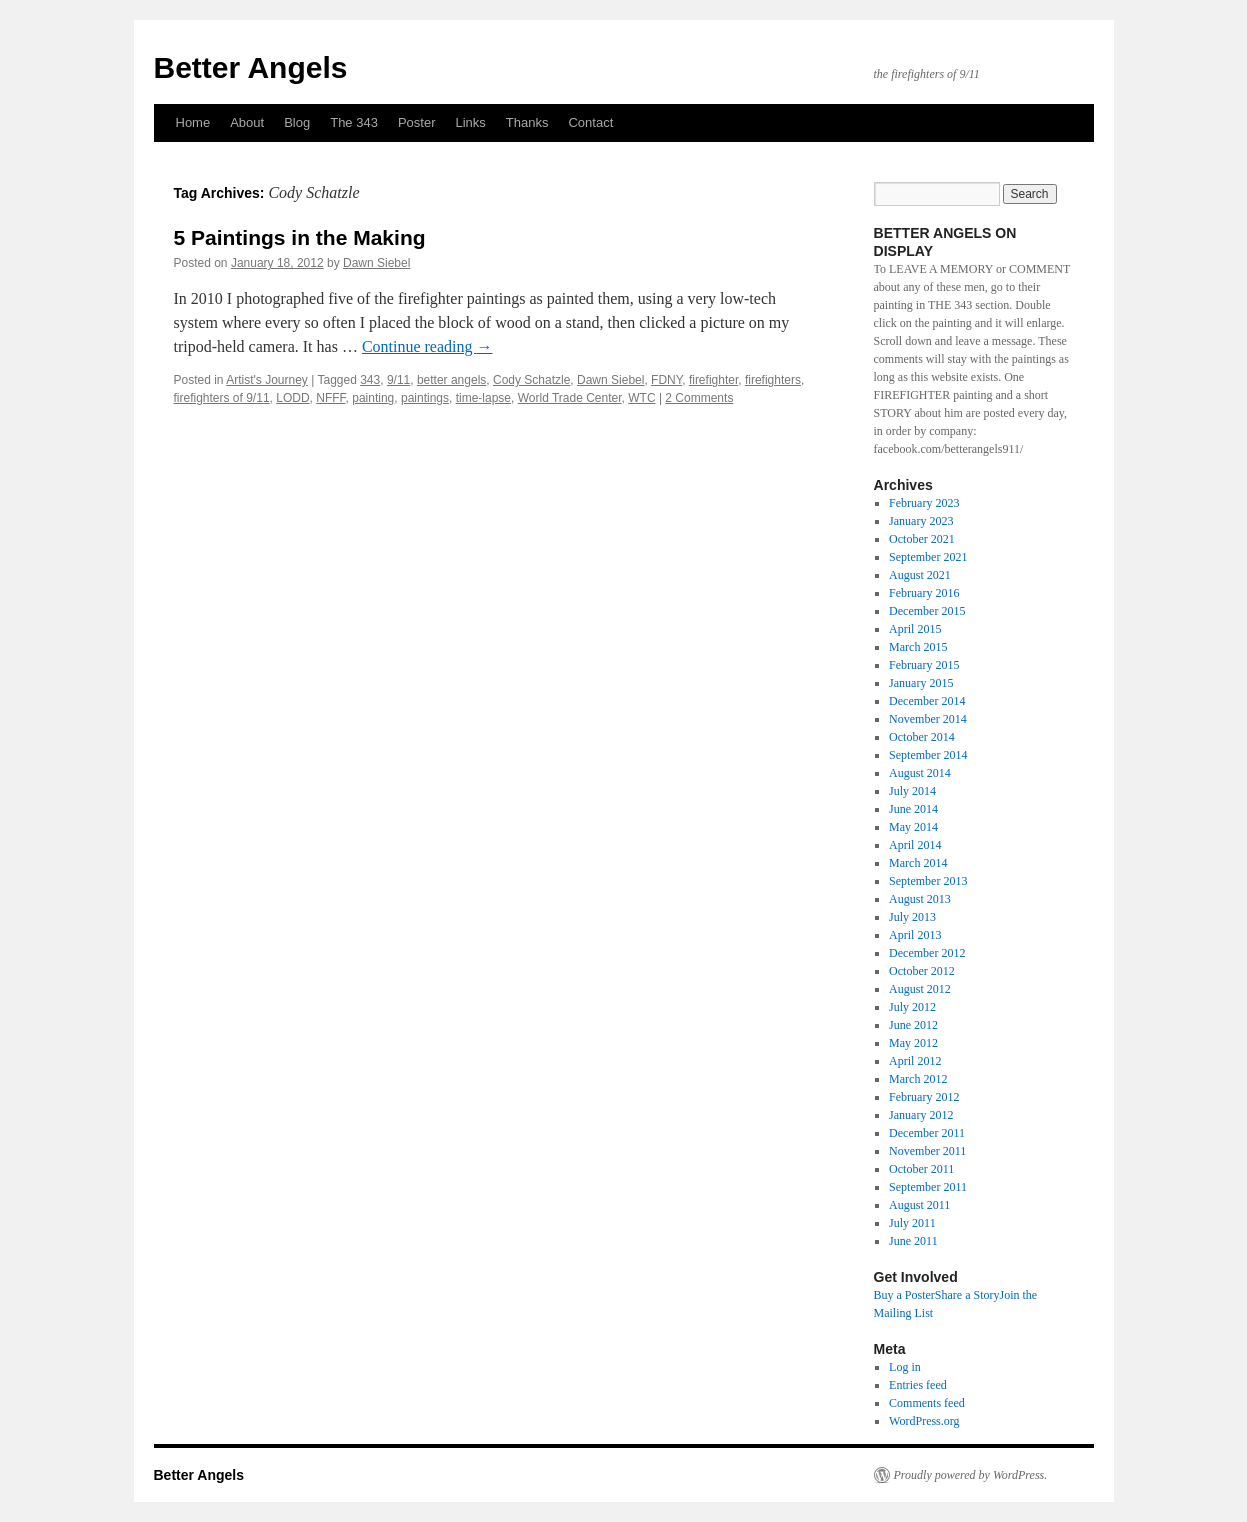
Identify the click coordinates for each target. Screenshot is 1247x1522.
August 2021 (920, 575)
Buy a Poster (904, 1295)
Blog (297, 122)
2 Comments (699, 398)
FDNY (666, 380)
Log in (905, 1367)
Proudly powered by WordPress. (971, 1475)
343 (370, 380)
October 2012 (922, 971)
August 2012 (920, 989)
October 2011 (921, 1169)
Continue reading (427, 346)
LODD (292, 398)
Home (193, 122)
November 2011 (927, 1151)
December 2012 (927, 953)
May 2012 (913, 1043)
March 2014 (918, 863)
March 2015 (918, 647)
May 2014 (913, 827)
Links (470, 122)
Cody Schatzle (531, 380)
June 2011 (913, 1241)
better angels (451, 380)
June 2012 (913, 1025)
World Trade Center (570, 398)
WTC (641, 398)
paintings (425, 398)
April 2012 (915, 1061)
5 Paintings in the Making (300, 237)
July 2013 (912, 917)
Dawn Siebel (376, 263)
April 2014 (915, 845)
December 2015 (927, 611)
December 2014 (927, 701)
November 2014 (928, 719)
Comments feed (927, 1403)
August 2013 (920, 899)
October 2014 (922, 737)
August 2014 (920, 773)
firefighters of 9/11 (222, 398)
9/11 (398, 380)
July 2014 (912, 791)
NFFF (330, 398)
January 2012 (921, 1115)
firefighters (773, 380)
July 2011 (912, 1223)
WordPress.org (924, 1421)
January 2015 (921, 683)
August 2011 (919, 1205)
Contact (590, 122)
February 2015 (924, 665)
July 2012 (912, 1007)
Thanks (527, 122)
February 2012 (924, 1097)
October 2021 (922, 539)
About (247, 122)
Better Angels (251, 67)
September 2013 (928, 881)
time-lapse (483, 398)
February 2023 (924, 503)
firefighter (713, 380)
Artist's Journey (267, 380)
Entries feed (918, 1385)
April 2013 (915, 935)
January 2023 (921, 521)
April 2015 (915, 629)
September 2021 (928, 557)
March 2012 (918, 1079)
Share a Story (967, 1295)
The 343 (354, 122)
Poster (417, 122)
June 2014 (913, 809)
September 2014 (928, 755)
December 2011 (927, 1133)
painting (373, 398)
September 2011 (928, 1187)
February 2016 (924, 593)
